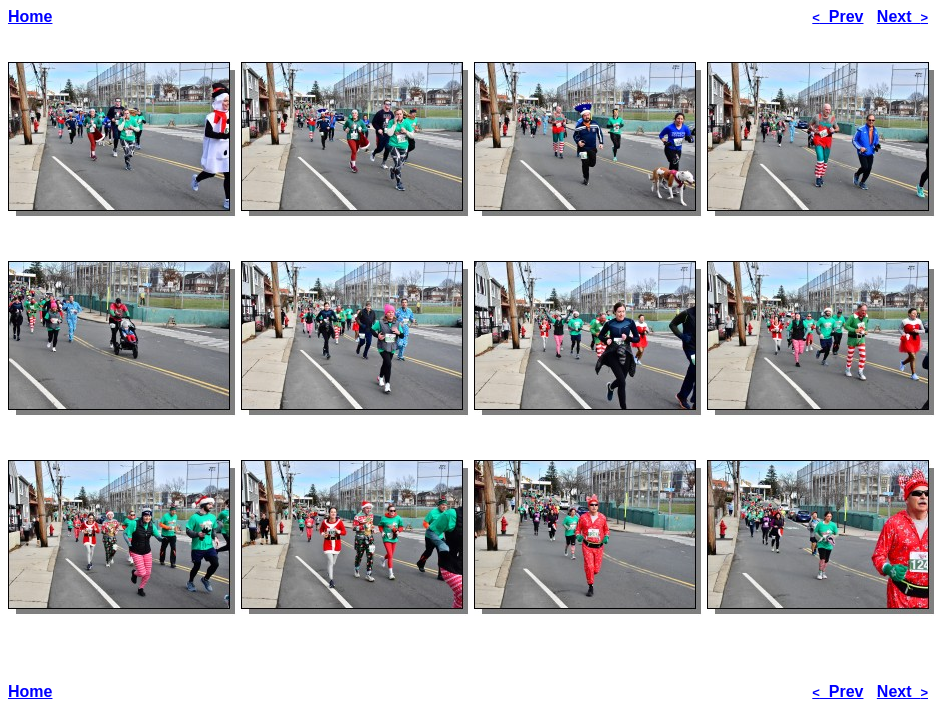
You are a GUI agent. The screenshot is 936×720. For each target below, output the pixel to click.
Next (902, 16)
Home (30, 16)
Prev (837, 16)
